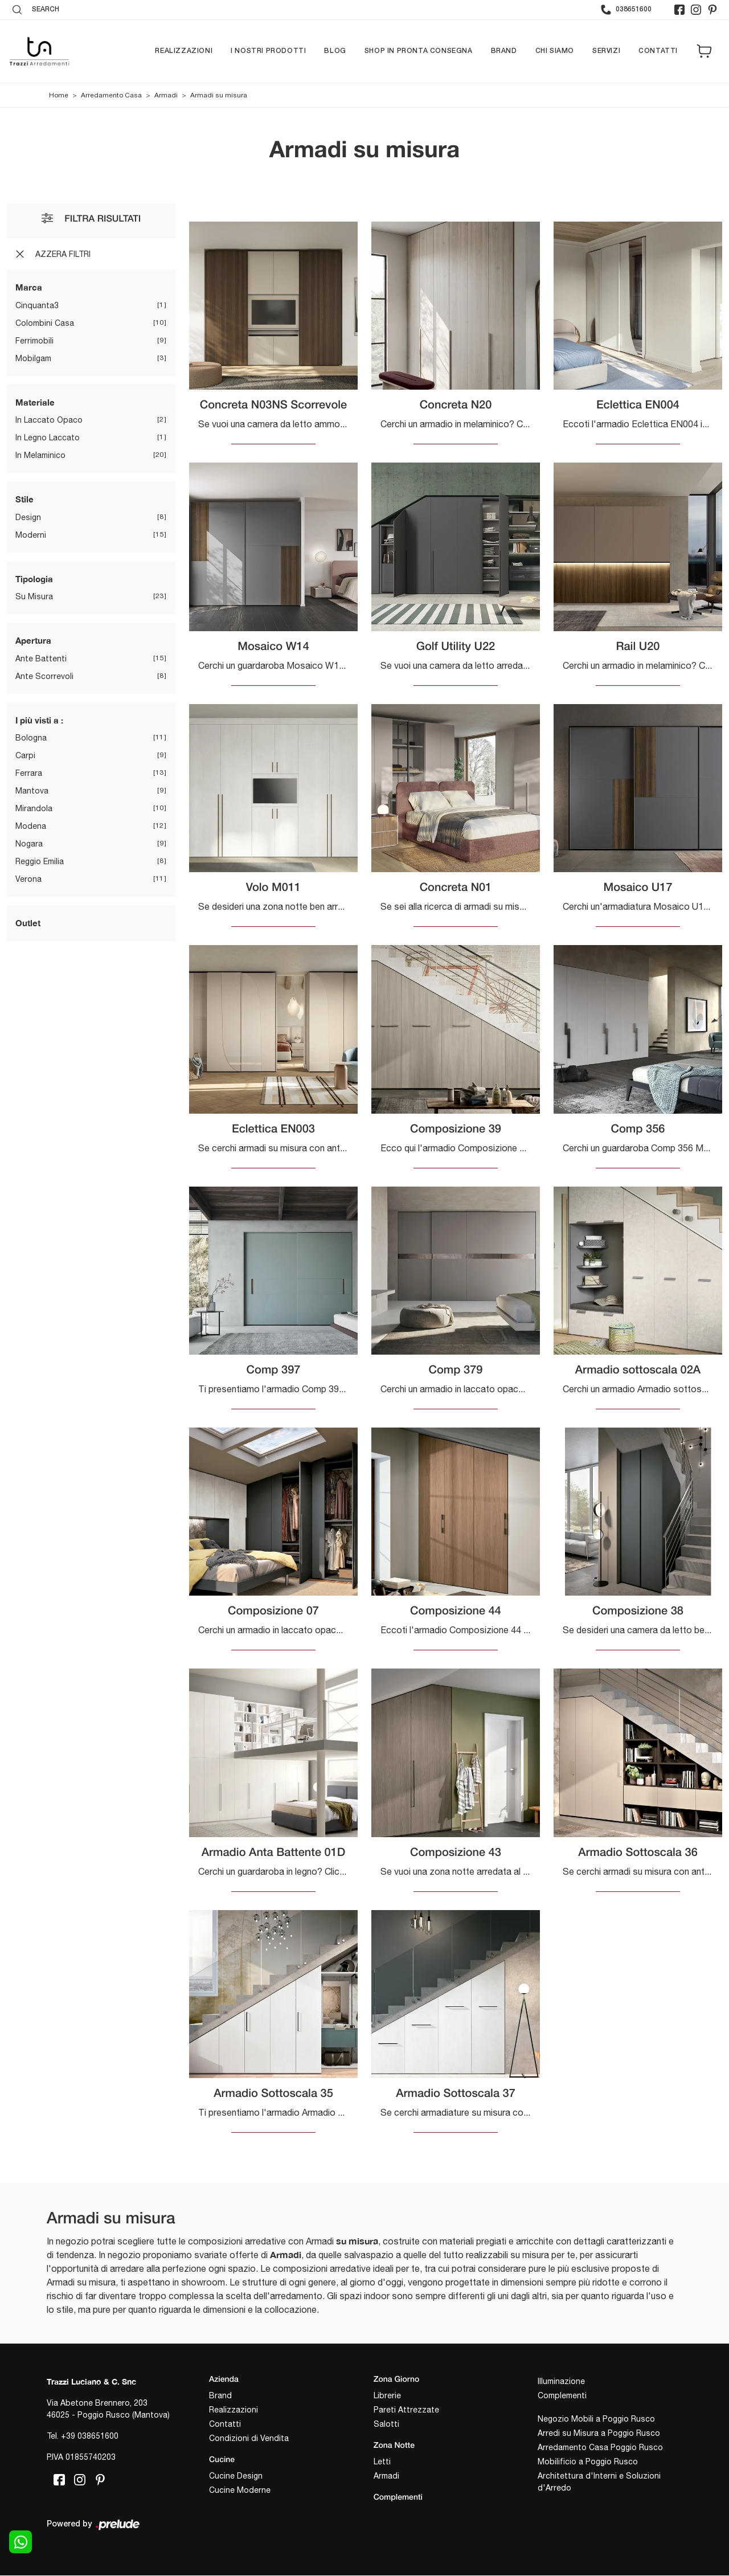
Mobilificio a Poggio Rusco (588, 2461)
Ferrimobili (34, 340)
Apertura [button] (33, 640)
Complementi (562, 2395)
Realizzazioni (183, 51)
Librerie (387, 2395)
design (28, 517)
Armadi (166, 95)
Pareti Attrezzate (406, 2409)
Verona (28, 879)
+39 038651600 (89, 2435)
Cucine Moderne (240, 2490)
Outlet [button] (27, 923)
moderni (30, 534)
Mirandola (33, 808)
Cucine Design (236, 2475)
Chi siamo (554, 51)
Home (58, 95)
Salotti (386, 2423)
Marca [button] (28, 287)
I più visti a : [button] (39, 720)
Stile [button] (24, 499)
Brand (504, 51)
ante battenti (41, 658)
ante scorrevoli (44, 676)
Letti (382, 2461)
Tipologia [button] (34, 579)
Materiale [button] (35, 402)
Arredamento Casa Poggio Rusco (600, 2447)
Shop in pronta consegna (418, 51)
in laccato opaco (49, 419)
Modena (30, 826)
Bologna (31, 737)
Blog (335, 51)
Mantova (31, 790)
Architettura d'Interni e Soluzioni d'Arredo (599, 2481)
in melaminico (40, 455)
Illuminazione (561, 2381)
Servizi (606, 51)
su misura (34, 596)
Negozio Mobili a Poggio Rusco (596, 2418)
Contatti (658, 51)
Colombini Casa (44, 323)
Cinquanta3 (37, 305)
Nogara (29, 843)
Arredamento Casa (111, 95)
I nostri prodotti (268, 51)
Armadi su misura (218, 95)
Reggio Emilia (39, 861)
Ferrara (28, 773)
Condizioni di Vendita (249, 2438)
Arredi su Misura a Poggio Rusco (599, 2433)
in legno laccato (47, 437)
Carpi (25, 755)
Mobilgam (33, 358)
